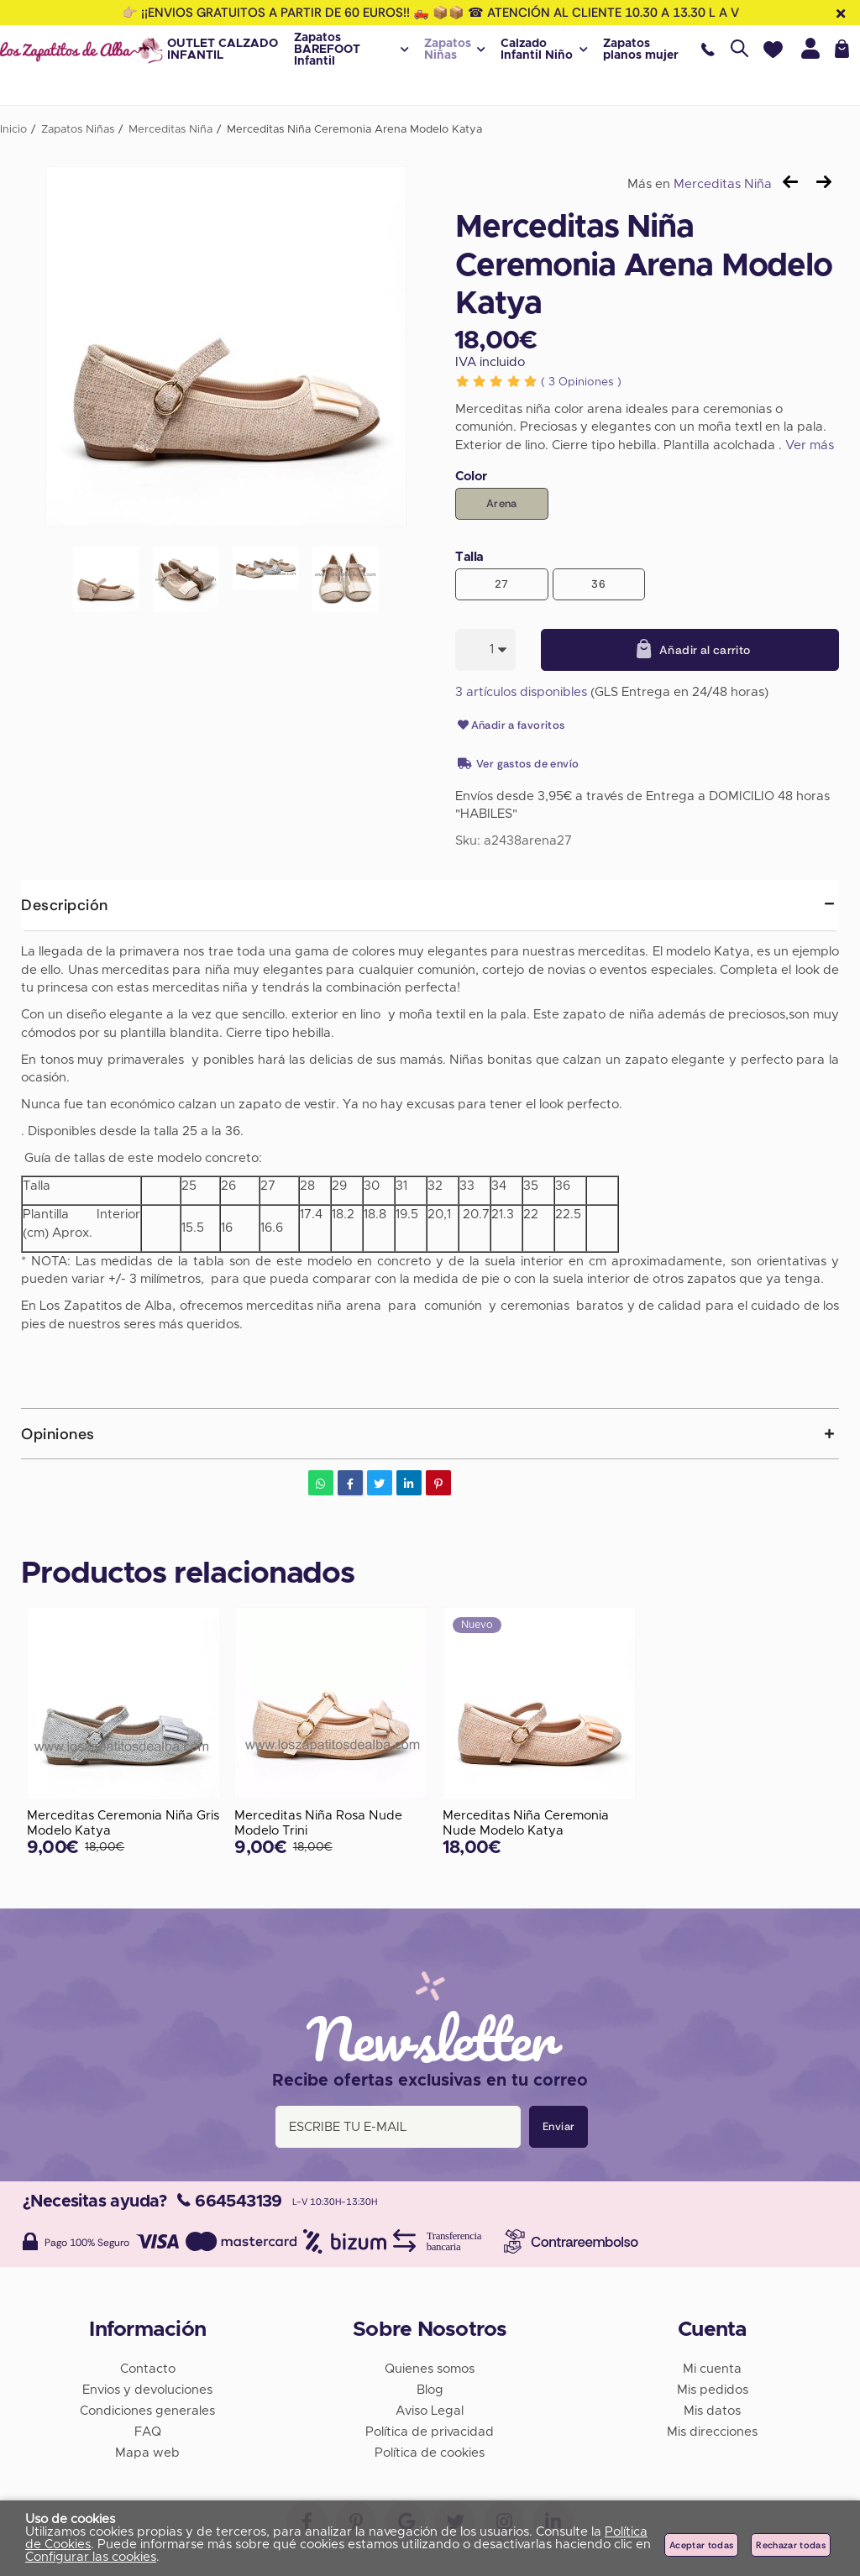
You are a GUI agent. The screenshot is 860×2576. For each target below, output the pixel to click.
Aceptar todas (701, 2545)
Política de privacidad (429, 2431)
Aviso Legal (430, 2410)
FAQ (147, 2431)
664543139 (229, 2200)
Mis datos (712, 2410)
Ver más (809, 445)
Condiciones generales (147, 2410)
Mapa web (147, 2452)
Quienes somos (430, 2368)
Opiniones (581, 382)
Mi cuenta (712, 2368)
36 (598, 584)
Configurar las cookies (90, 2557)
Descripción (64, 905)
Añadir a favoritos (510, 725)
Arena (501, 503)
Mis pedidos (712, 2389)
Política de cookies (430, 2452)
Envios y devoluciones (147, 2389)
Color (471, 476)
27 (502, 584)
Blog (430, 2389)
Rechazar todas (791, 2545)
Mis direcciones (712, 2431)
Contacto (148, 2368)
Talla (469, 557)
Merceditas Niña (723, 184)
